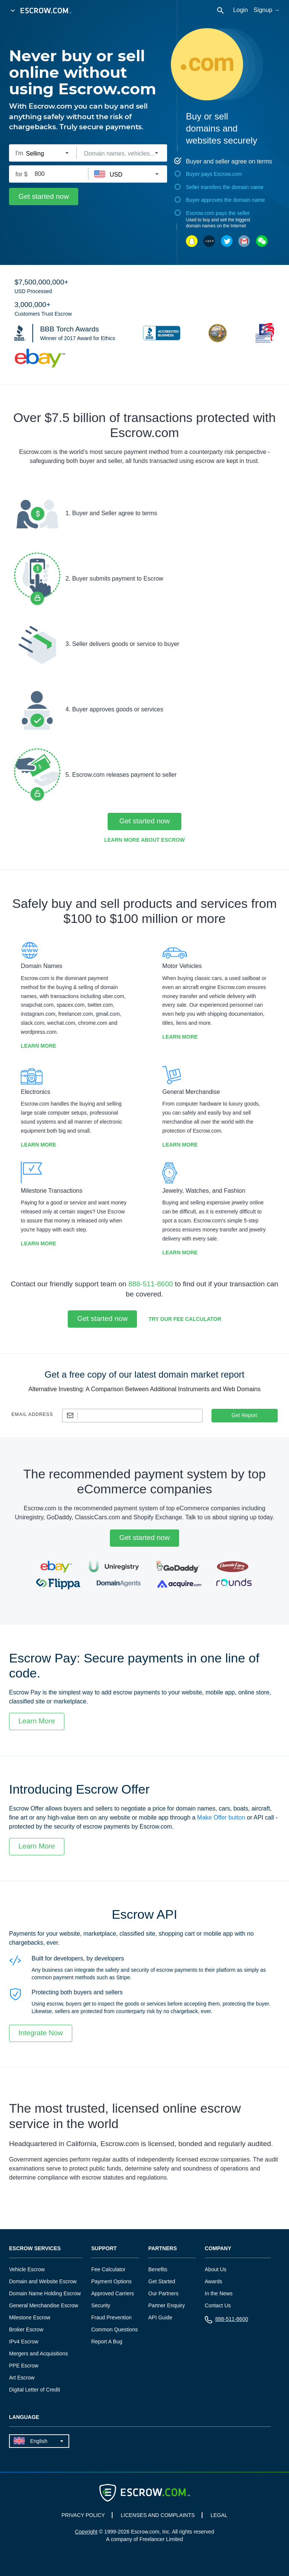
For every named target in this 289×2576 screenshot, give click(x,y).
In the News (219, 2293)
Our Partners (163, 2293)
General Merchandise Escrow (43, 2305)
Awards (213, 2281)
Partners (162, 2248)
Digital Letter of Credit (34, 2390)
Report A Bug (106, 2342)
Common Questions (114, 2329)
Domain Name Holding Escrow (45, 2293)
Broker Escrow (26, 2329)
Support (104, 2248)
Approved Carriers (112, 2293)
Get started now (43, 196)
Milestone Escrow (29, 2317)
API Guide (160, 2317)
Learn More (38, 1046)
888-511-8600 (150, 1284)
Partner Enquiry (166, 2305)
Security (100, 2305)
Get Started (161, 2281)
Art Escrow (22, 2378)
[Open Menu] (13, 10)
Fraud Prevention (111, 2317)
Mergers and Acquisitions (38, 2354)
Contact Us (218, 2305)
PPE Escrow (23, 2366)
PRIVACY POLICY (83, 2515)
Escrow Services (35, 2248)
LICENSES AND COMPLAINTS (158, 2515)
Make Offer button (221, 1817)
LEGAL (218, 2515)
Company (218, 2248)
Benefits (157, 2269)
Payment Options (111, 2281)
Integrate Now (40, 2033)
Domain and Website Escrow (42, 2281)
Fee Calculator (108, 2269)
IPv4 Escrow (23, 2342)
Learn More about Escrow (144, 840)
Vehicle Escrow (27, 2269)
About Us (216, 2269)
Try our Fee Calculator (185, 1319)
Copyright (86, 2532)
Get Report (244, 1415)
